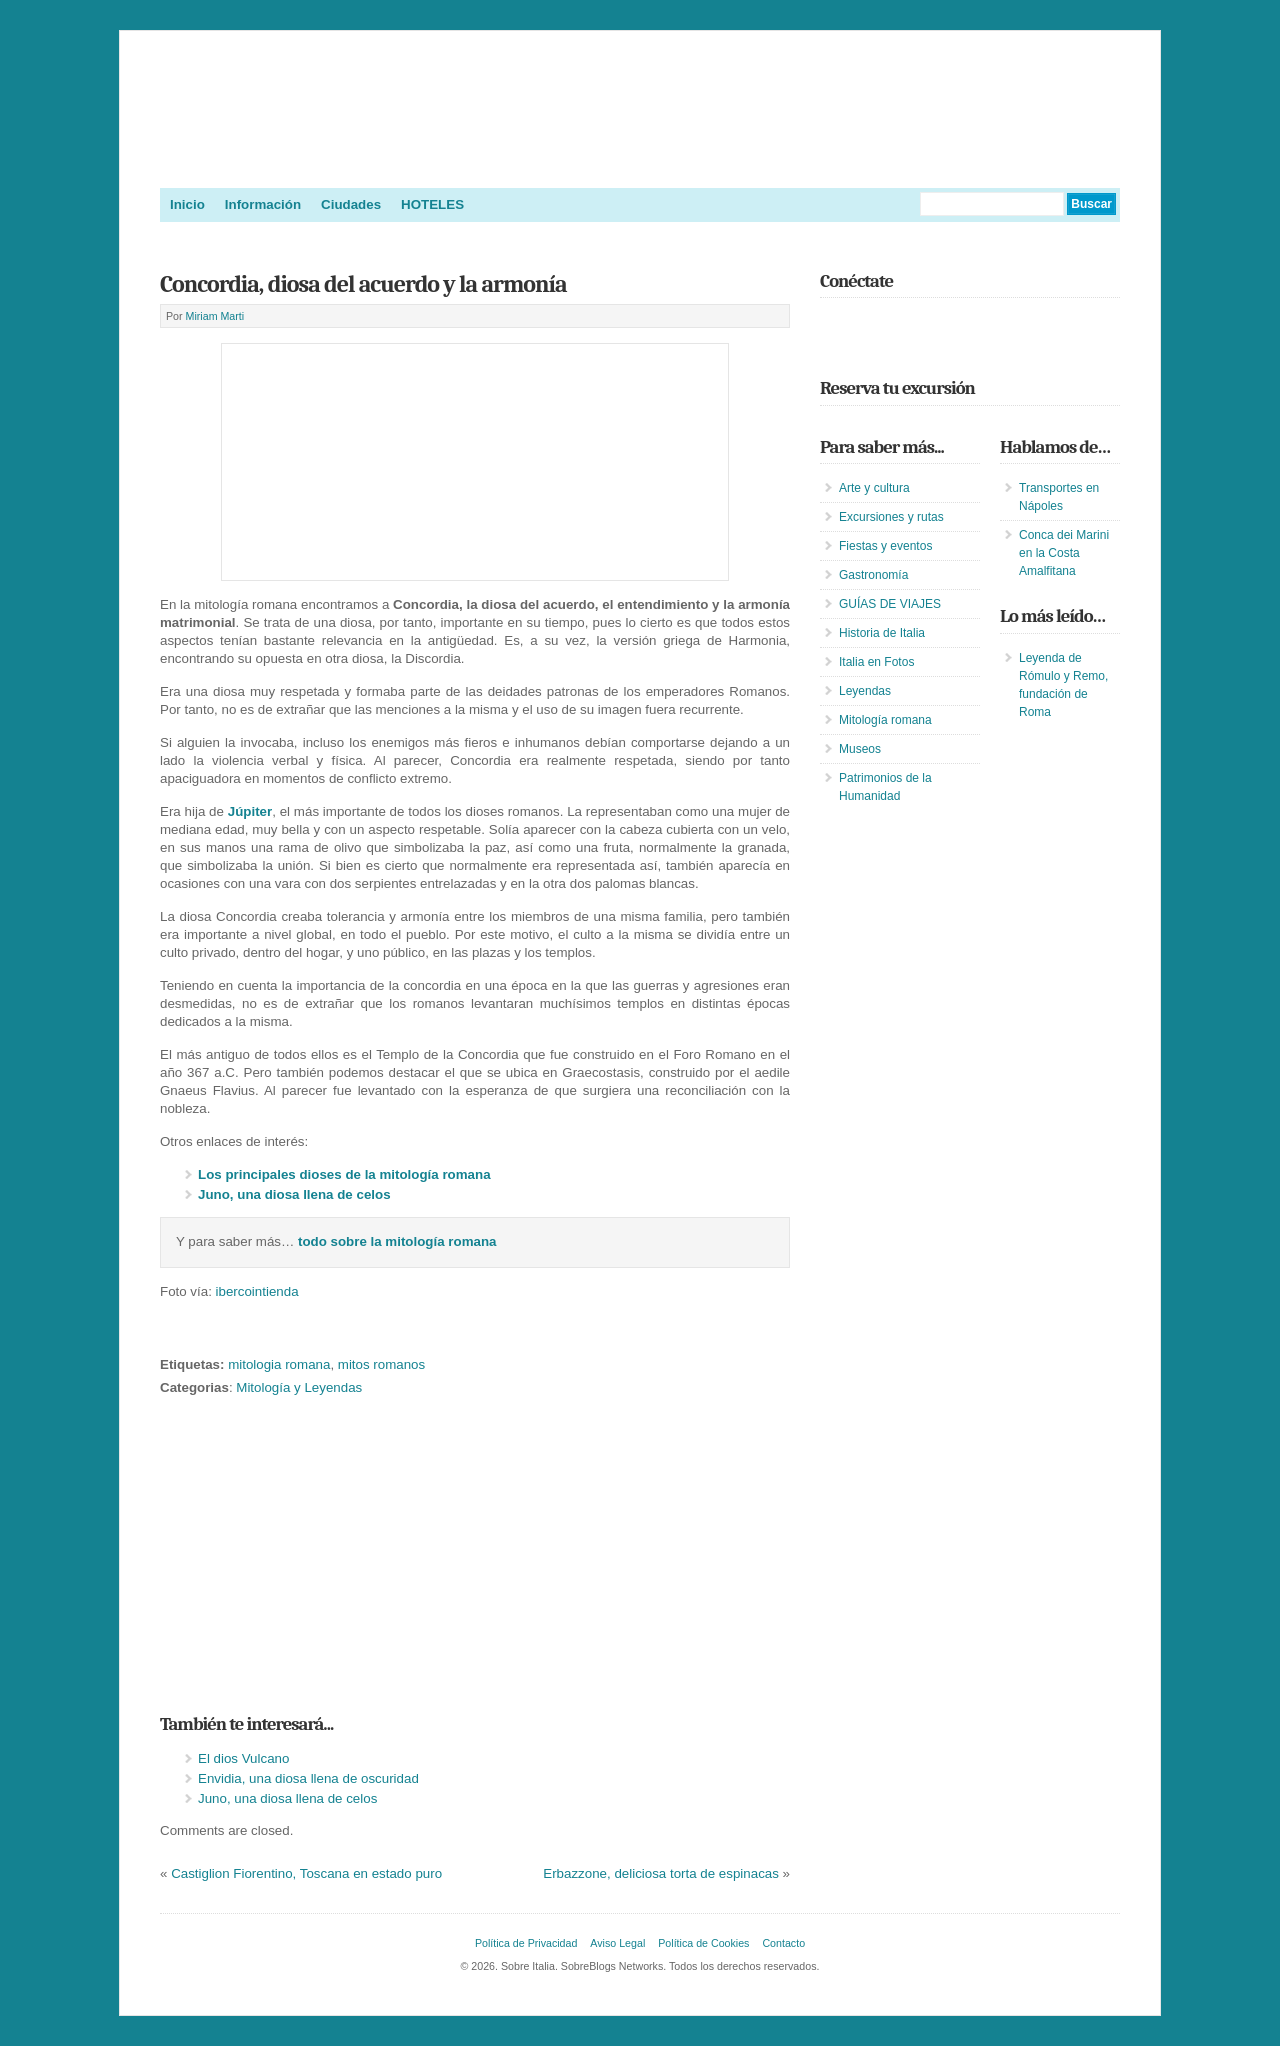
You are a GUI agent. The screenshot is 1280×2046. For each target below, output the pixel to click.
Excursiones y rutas (891, 517)
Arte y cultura (874, 488)
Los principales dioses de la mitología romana (344, 1174)
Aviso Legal (617, 1943)
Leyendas (865, 691)
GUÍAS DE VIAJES (890, 604)
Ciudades (351, 204)
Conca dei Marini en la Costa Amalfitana (1064, 553)
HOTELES (432, 204)
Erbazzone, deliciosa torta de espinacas (661, 1873)
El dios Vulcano (243, 1758)
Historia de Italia (882, 633)
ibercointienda (257, 1291)
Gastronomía (873, 575)
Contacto (783, 1943)
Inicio (187, 204)
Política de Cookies (703, 1943)
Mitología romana (885, 720)
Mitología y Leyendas (299, 1387)
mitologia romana (279, 1364)
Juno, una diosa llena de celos (294, 1194)
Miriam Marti (215, 316)
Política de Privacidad (526, 1943)
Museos (860, 749)
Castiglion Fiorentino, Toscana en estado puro (306, 1873)
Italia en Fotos (876, 662)
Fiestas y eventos (885, 546)
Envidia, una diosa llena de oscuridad (308, 1778)
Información (263, 204)
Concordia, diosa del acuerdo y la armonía (363, 284)
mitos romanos (381, 1364)
